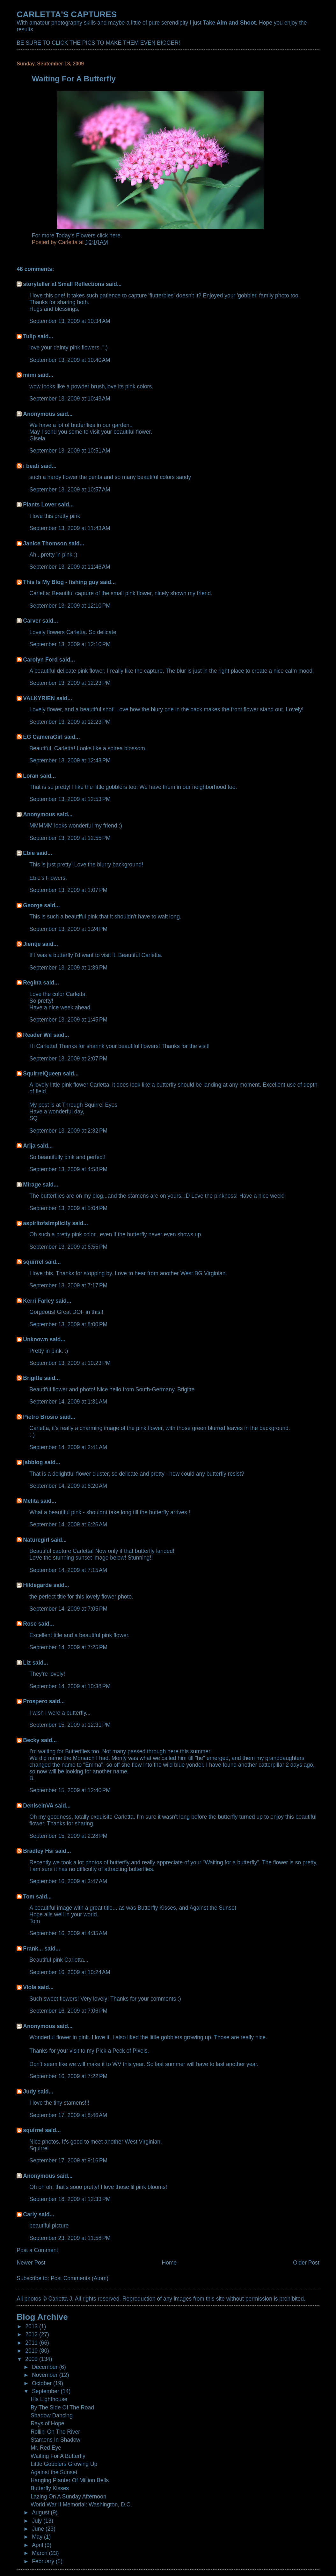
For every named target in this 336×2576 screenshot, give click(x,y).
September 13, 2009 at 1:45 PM (68, 1019)
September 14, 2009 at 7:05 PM (68, 1609)
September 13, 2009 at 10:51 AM (69, 450)
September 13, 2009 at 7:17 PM (68, 1285)
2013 (32, 2326)
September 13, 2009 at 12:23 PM (69, 683)
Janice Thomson (45, 543)
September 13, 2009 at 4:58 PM (68, 1169)
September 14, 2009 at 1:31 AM (68, 1401)
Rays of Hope (47, 2423)
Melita (31, 1501)
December (45, 2367)
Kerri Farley (38, 1301)
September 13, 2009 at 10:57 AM (69, 489)
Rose (30, 1624)
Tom (28, 1896)
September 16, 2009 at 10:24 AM (69, 1972)
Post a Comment (37, 2250)
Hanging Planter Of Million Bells (70, 2480)
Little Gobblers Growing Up (64, 2464)
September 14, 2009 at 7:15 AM (68, 1570)
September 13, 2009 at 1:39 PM (68, 967)
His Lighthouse (49, 2399)
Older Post (306, 2262)
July (37, 2521)
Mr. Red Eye (46, 2448)
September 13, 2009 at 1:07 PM (68, 890)
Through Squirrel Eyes (90, 1105)
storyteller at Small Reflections (63, 284)
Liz (27, 1662)
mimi (29, 375)
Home (169, 2262)
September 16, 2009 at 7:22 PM (68, 2076)
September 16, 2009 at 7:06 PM (68, 2011)
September (46, 2391)
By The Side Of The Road (62, 2407)
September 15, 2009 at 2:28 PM (68, 1836)
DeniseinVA (38, 1805)
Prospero (35, 1701)
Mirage (32, 1184)
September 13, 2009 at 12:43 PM (69, 760)
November (45, 2375)
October (42, 2383)
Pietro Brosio (40, 1417)
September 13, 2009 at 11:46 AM (69, 567)
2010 (32, 2351)
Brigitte (32, 1378)
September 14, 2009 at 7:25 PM (68, 1647)
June (39, 2529)
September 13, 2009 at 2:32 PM (68, 1130)
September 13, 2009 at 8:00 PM (68, 1324)
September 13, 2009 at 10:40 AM (69, 360)
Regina (33, 982)
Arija (29, 1145)
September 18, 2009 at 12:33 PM (69, 2199)
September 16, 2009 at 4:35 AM (68, 1933)
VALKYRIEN (39, 698)
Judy (29, 2091)
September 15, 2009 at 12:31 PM (69, 1725)
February (44, 2561)
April (38, 2545)
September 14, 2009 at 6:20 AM (68, 1486)
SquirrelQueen (42, 1073)
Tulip (29, 336)
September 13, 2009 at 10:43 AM (69, 398)
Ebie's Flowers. (48, 878)
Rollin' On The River (55, 2432)
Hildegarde (37, 1585)
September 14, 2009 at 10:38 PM (69, 1686)
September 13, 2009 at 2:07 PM (68, 1058)
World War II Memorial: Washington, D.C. (81, 2504)
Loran (30, 776)
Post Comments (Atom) (79, 2278)
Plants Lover (39, 504)
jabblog (33, 1462)
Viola (29, 1987)
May (38, 2537)
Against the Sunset (54, 2472)
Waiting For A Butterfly (58, 2456)
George (32, 905)
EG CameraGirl (42, 737)
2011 (32, 2343)
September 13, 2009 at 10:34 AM (69, 321)
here (115, 235)
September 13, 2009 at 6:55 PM (68, 1247)
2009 (32, 2359)
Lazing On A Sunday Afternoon (68, 2496)
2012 (32, 2334)
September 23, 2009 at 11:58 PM (69, 2238)
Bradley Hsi (38, 1851)
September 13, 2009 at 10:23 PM (69, 1363)
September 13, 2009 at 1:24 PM (68, 929)
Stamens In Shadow (55, 2440)
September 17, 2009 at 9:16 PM (68, 2160)
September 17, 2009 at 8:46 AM (68, 2115)
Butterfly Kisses (50, 2488)
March (40, 2553)
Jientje (31, 944)
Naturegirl (36, 1540)
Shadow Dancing (52, 2415)
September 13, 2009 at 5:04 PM (68, 1208)
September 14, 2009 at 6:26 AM (68, 1524)
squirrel (33, 1262)
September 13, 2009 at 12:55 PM (69, 838)
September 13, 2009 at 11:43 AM (69, 528)
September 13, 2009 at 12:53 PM (69, 799)
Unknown (35, 1339)
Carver (31, 621)
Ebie (29, 853)
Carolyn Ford (40, 659)
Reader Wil (37, 1035)
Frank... (33, 1948)
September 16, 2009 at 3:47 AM (68, 1881)
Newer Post (31, 2262)
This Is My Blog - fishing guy (60, 582)
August (41, 2512)
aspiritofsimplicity (46, 1223)
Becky (31, 1740)
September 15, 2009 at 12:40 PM (69, 1790)
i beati (31, 466)
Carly (30, 2214)
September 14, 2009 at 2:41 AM (68, 1447)
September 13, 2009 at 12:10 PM (69, 606)
